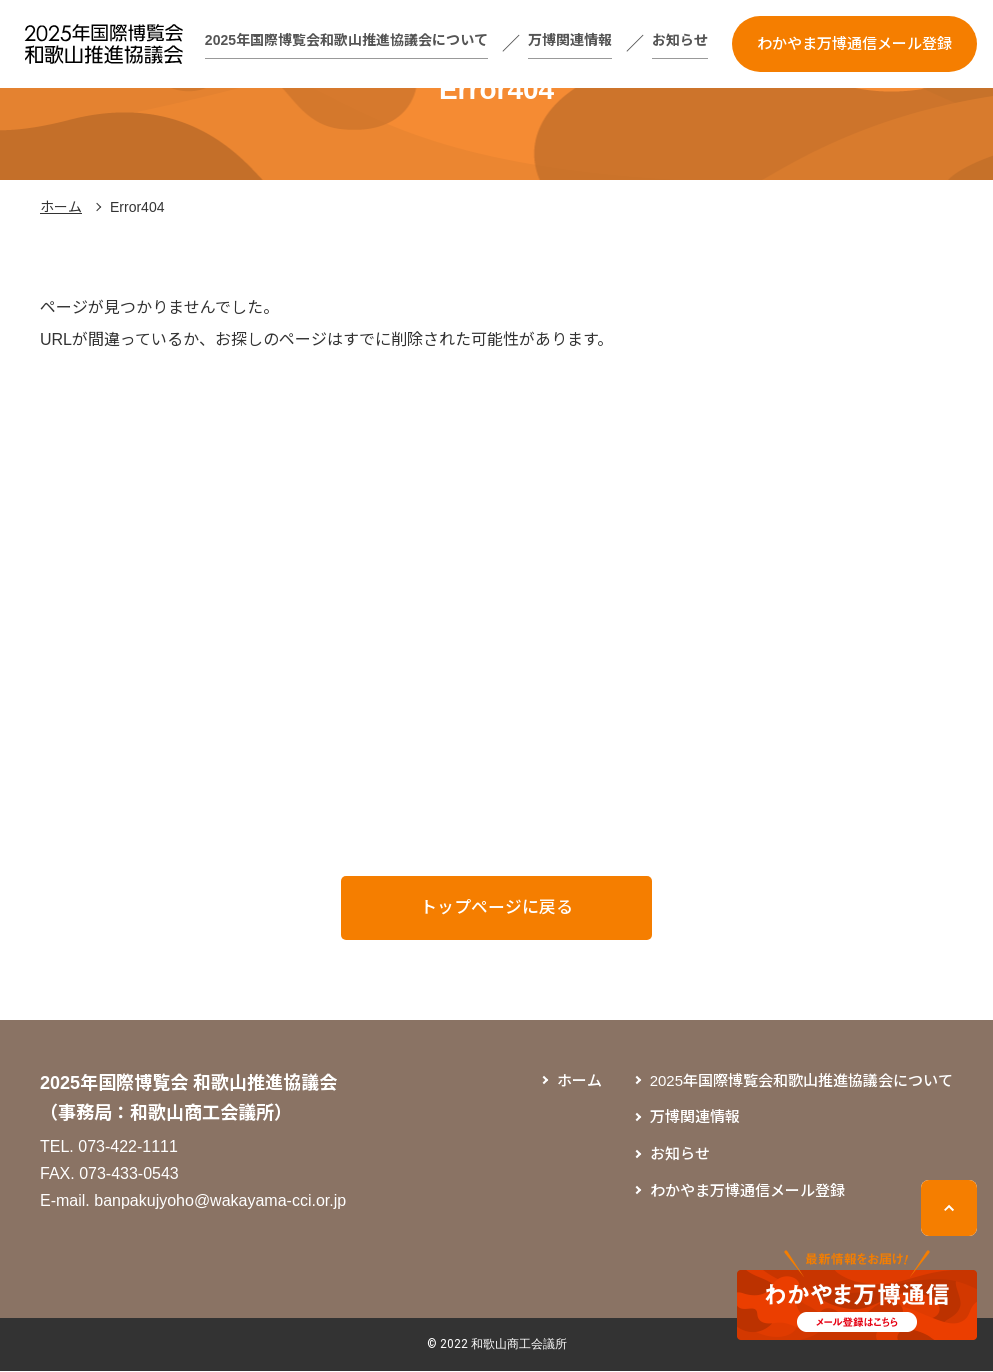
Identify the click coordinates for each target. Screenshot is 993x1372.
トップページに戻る (497, 908)
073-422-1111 (128, 1147)
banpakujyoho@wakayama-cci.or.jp (220, 1201)
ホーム (61, 207)
